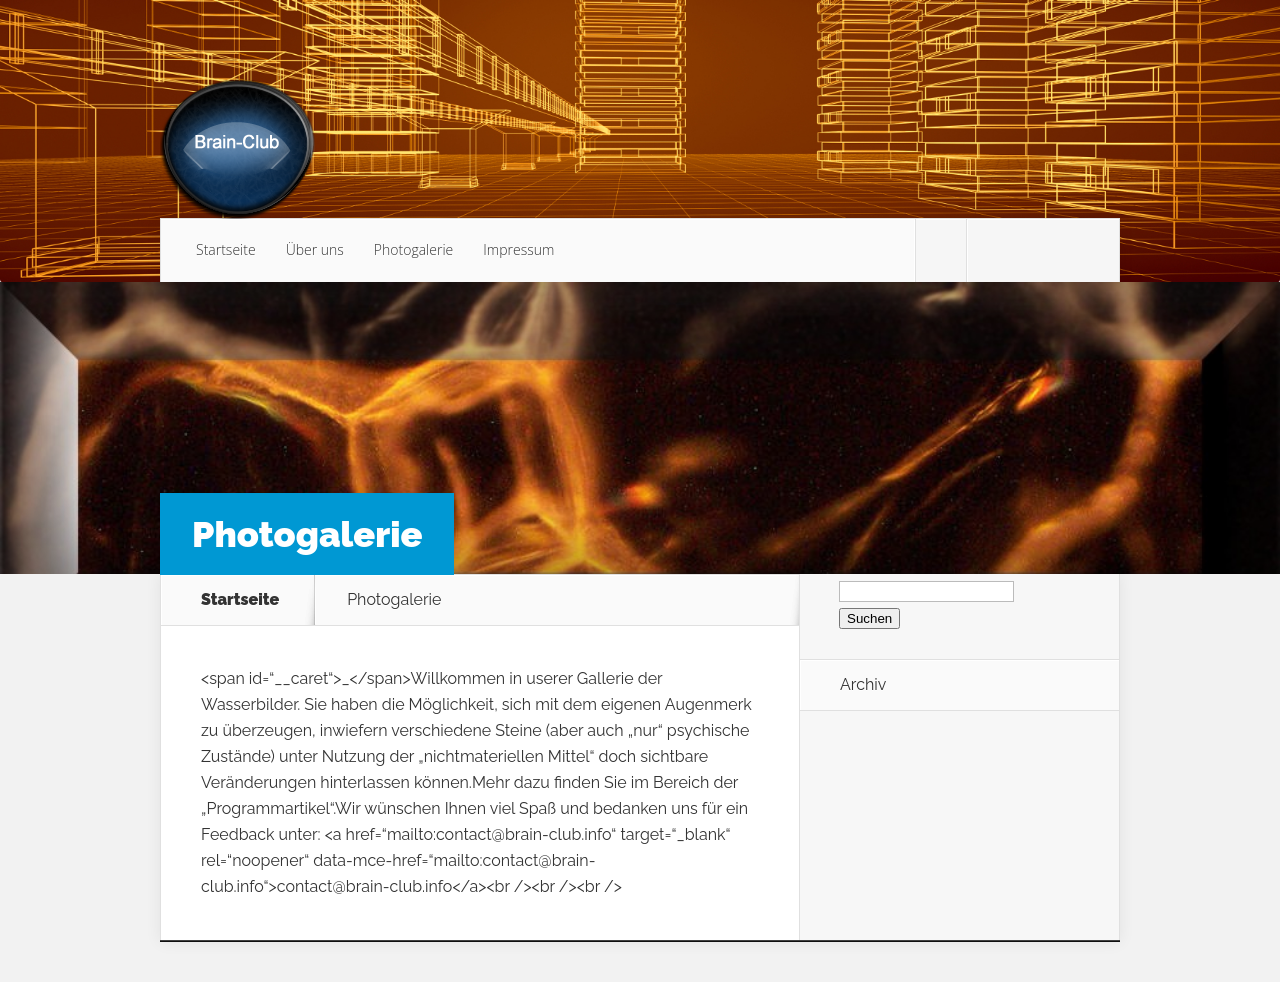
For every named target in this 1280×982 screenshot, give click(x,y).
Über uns (315, 249)
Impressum (518, 249)
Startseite (226, 249)
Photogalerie (413, 249)
